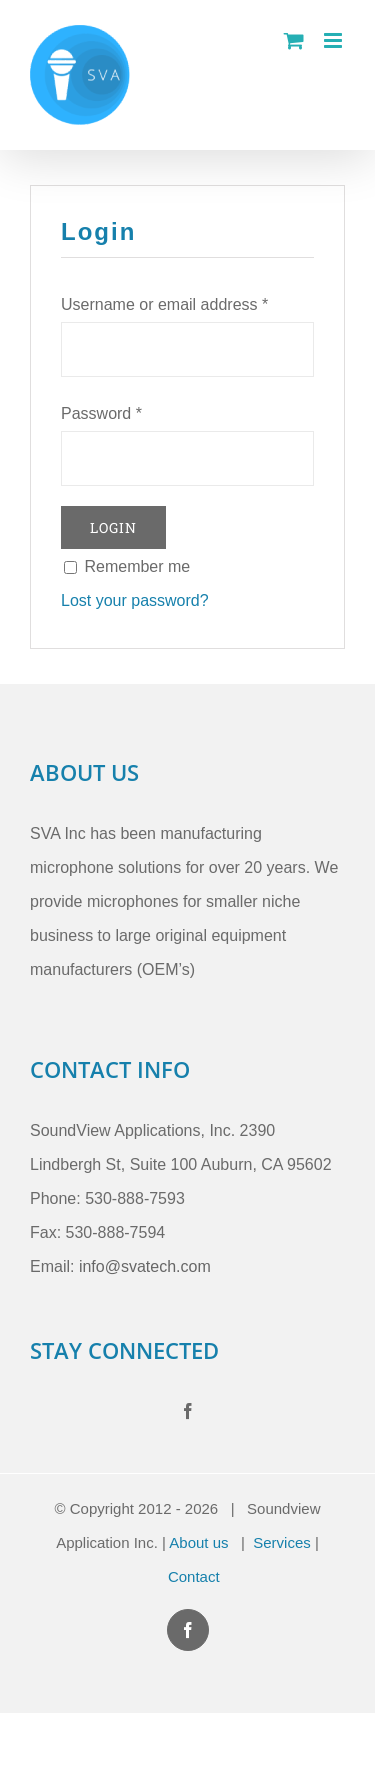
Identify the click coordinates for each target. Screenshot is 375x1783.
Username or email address (164, 304)
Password (101, 413)
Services (282, 1542)
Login (113, 527)
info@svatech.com (145, 1266)
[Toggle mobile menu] (334, 40)
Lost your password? (135, 600)
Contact (194, 1576)
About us (198, 1542)
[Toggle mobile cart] (294, 40)
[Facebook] (188, 1411)
